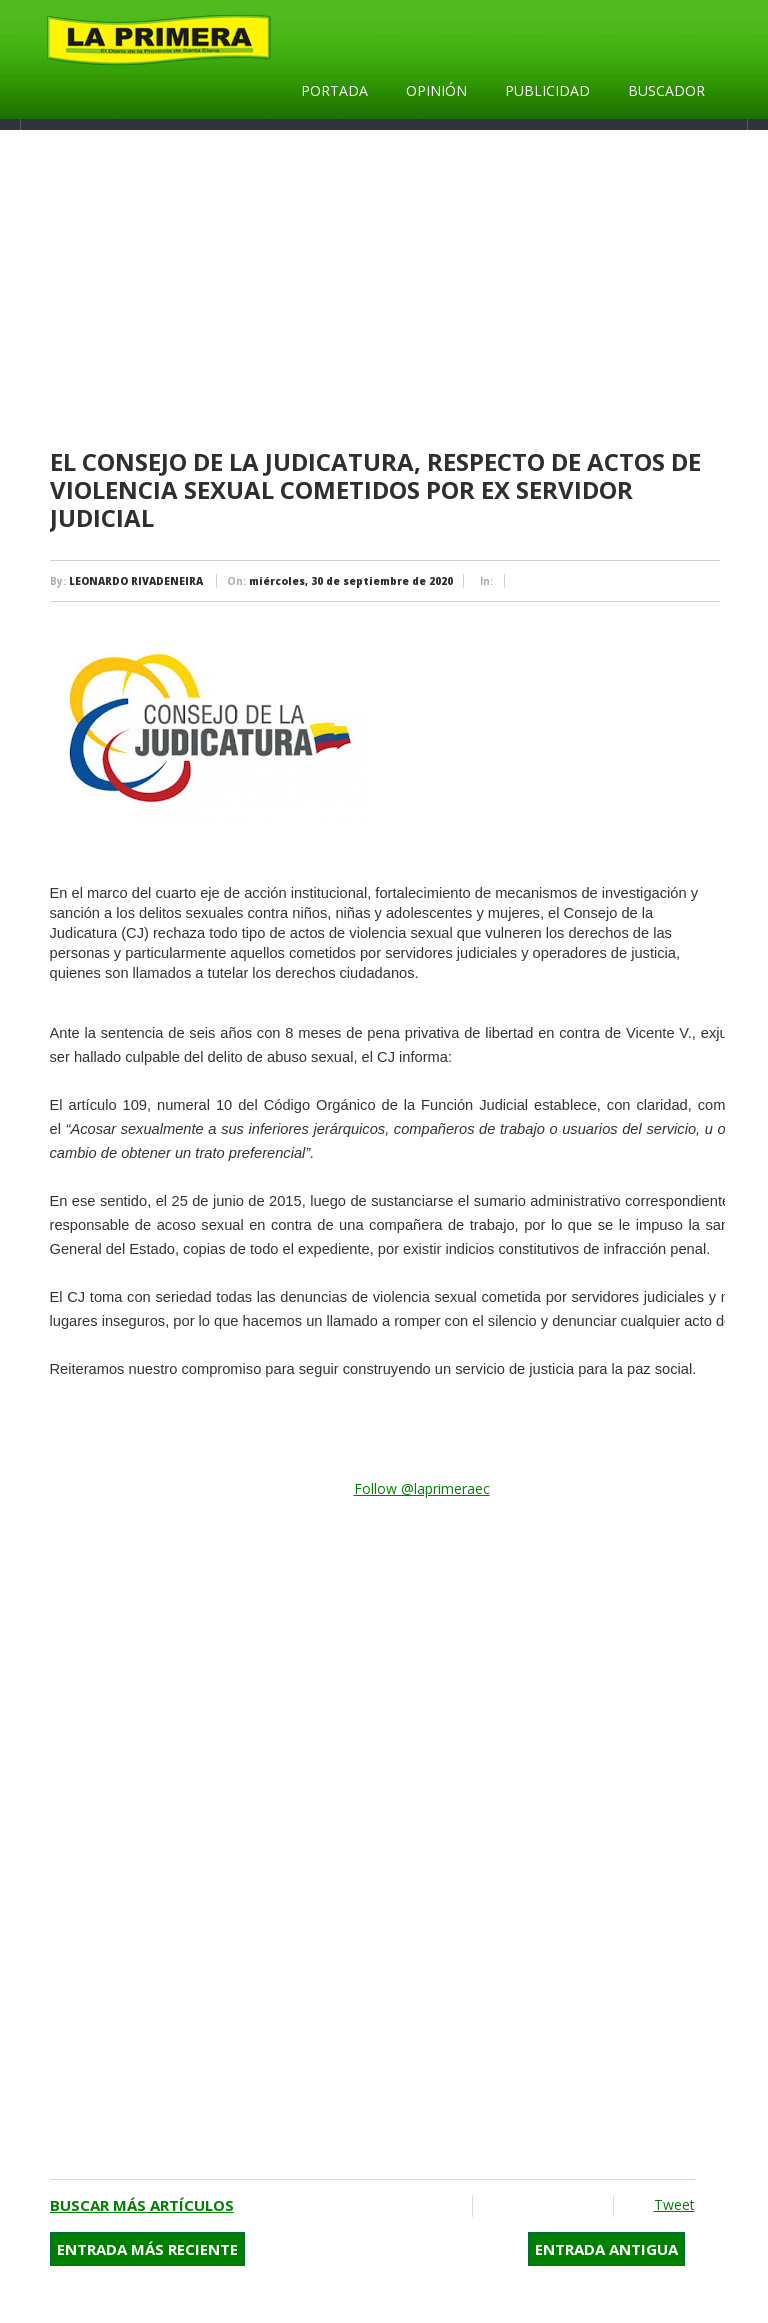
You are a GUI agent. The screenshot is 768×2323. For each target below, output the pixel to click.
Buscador (666, 90)
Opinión (436, 90)
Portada (334, 90)
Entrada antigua (606, 2249)
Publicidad (547, 90)
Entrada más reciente (147, 2249)
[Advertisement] (387, 290)
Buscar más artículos (142, 2205)
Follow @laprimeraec (422, 1488)
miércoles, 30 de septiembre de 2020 (351, 581)
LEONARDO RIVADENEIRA (136, 581)
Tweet (674, 2204)
